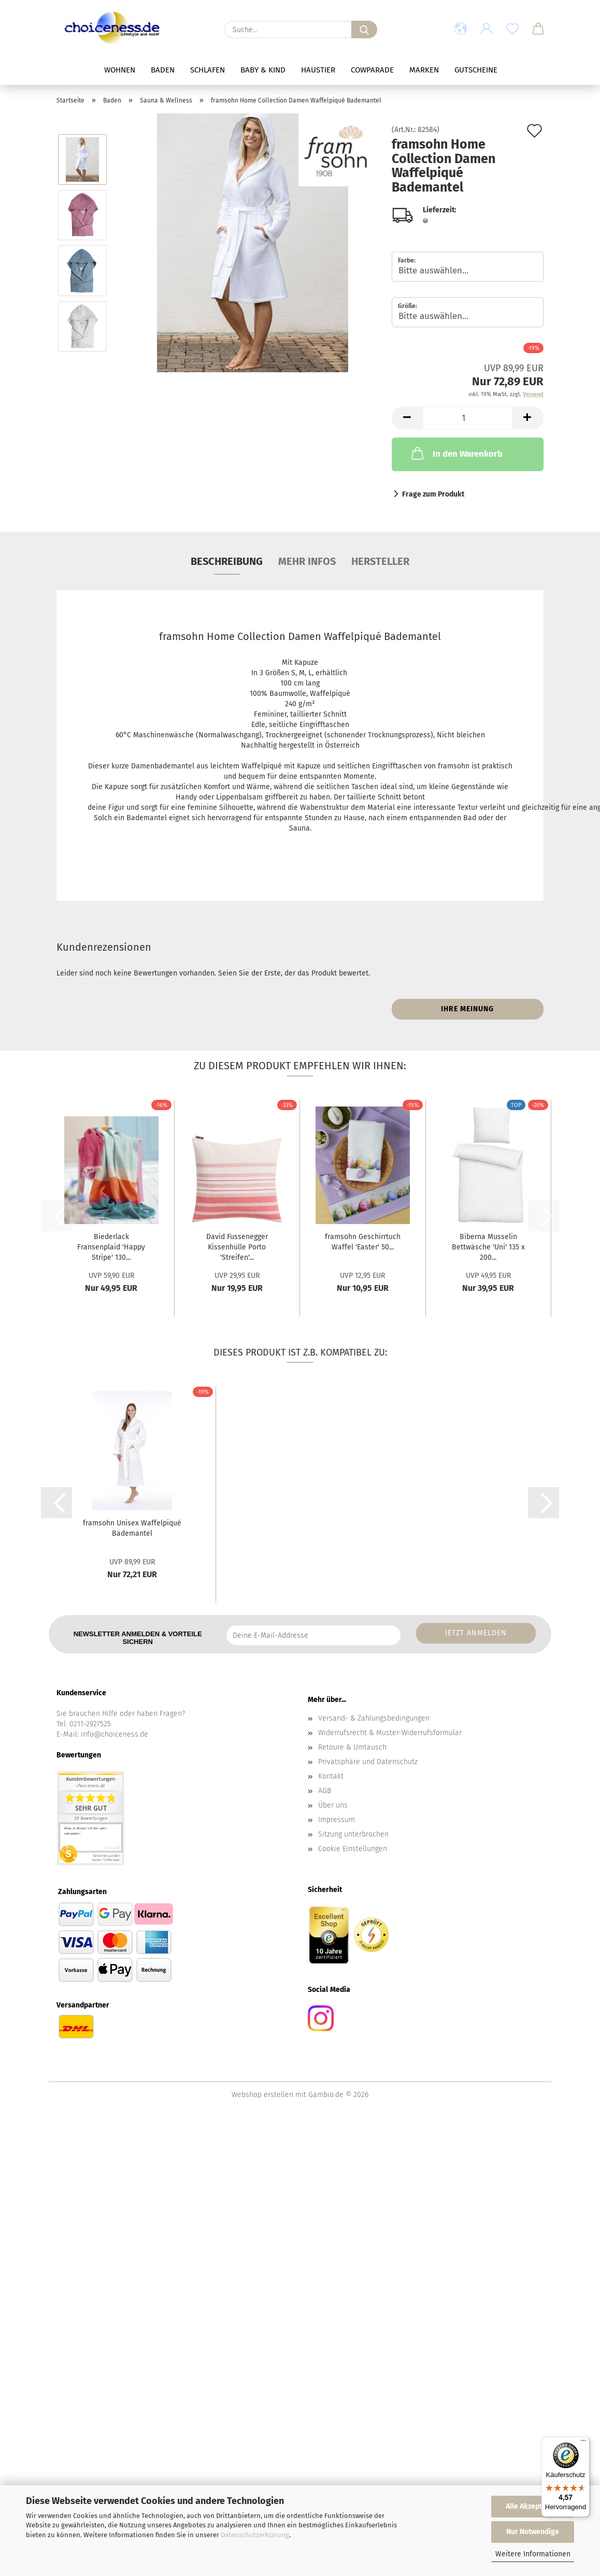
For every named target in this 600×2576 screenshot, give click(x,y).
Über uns (333, 1805)
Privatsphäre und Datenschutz (368, 1761)
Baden (163, 70)
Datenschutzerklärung (255, 2535)
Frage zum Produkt (433, 494)
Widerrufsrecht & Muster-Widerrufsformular (390, 1732)
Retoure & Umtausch (352, 1747)
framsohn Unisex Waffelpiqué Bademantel (132, 1528)
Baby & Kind (262, 70)
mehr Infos (307, 561)
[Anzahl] (467, 418)
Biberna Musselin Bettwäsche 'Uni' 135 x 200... (488, 1247)
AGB (324, 1790)
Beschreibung (227, 561)
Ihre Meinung (467, 1009)
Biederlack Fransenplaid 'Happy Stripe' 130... (111, 1247)
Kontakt (331, 1776)
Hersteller (380, 561)
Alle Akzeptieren (533, 2506)
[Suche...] (364, 29)
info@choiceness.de (114, 1734)
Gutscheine (475, 70)
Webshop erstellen (262, 2094)
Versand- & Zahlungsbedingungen (374, 1718)
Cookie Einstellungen (352, 1848)
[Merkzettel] (512, 29)
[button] (461, 29)
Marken (424, 70)
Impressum (336, 1819)
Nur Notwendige (532, 2531)
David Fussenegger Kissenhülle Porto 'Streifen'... (237, 1247)
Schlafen (207, 70)
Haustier (318, 70)
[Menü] (583, 2443)
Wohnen (119, 70)
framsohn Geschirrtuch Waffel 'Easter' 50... (363, 1241)
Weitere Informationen (532, 2554)
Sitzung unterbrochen (353, 1834)
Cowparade (372, 70)
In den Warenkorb (456, 453)
